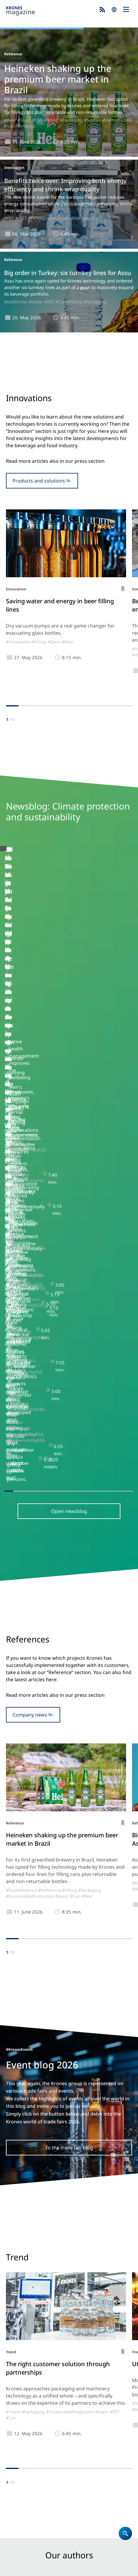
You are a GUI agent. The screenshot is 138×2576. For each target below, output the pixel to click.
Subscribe (102, 10)
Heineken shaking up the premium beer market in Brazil (57, 79)
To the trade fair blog (69, 1673)
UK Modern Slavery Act (29, 2561)
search (114, 10)
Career (13, 2385)
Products (16, 2369)
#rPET (21, 218)
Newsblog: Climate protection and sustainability (60, 2436)
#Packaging (71, 120)
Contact (15, 2393)
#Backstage (15, 958)
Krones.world (21, 2471)
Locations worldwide (29, 2401)
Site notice (16, 2554)
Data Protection (46, 2554)
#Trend (13, 1937)
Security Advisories (75, 2561)
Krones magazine (25, 2428)
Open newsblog (69, 1036)
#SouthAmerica (19, 126)
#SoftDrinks (15, 302)
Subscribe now (69, 2511)
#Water (36, 302)
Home (13, 2362)
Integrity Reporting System (33, 2568)
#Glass (24, 120)
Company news (30, 1240)
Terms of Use (98, 2554)
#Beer (10, 120)
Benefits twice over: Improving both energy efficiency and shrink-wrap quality (65, 185)
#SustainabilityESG (48, 958)
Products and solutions (39, 480)
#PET (9, 218)
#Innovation (18, 642)
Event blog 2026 (24, 2444)
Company (16, 2377)
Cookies (73, 2554)
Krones (51, 11)
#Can (37, 120)
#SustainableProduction (108, 120)
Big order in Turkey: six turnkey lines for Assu (67, 273)
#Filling (51, 120)
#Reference (49, 1415)
